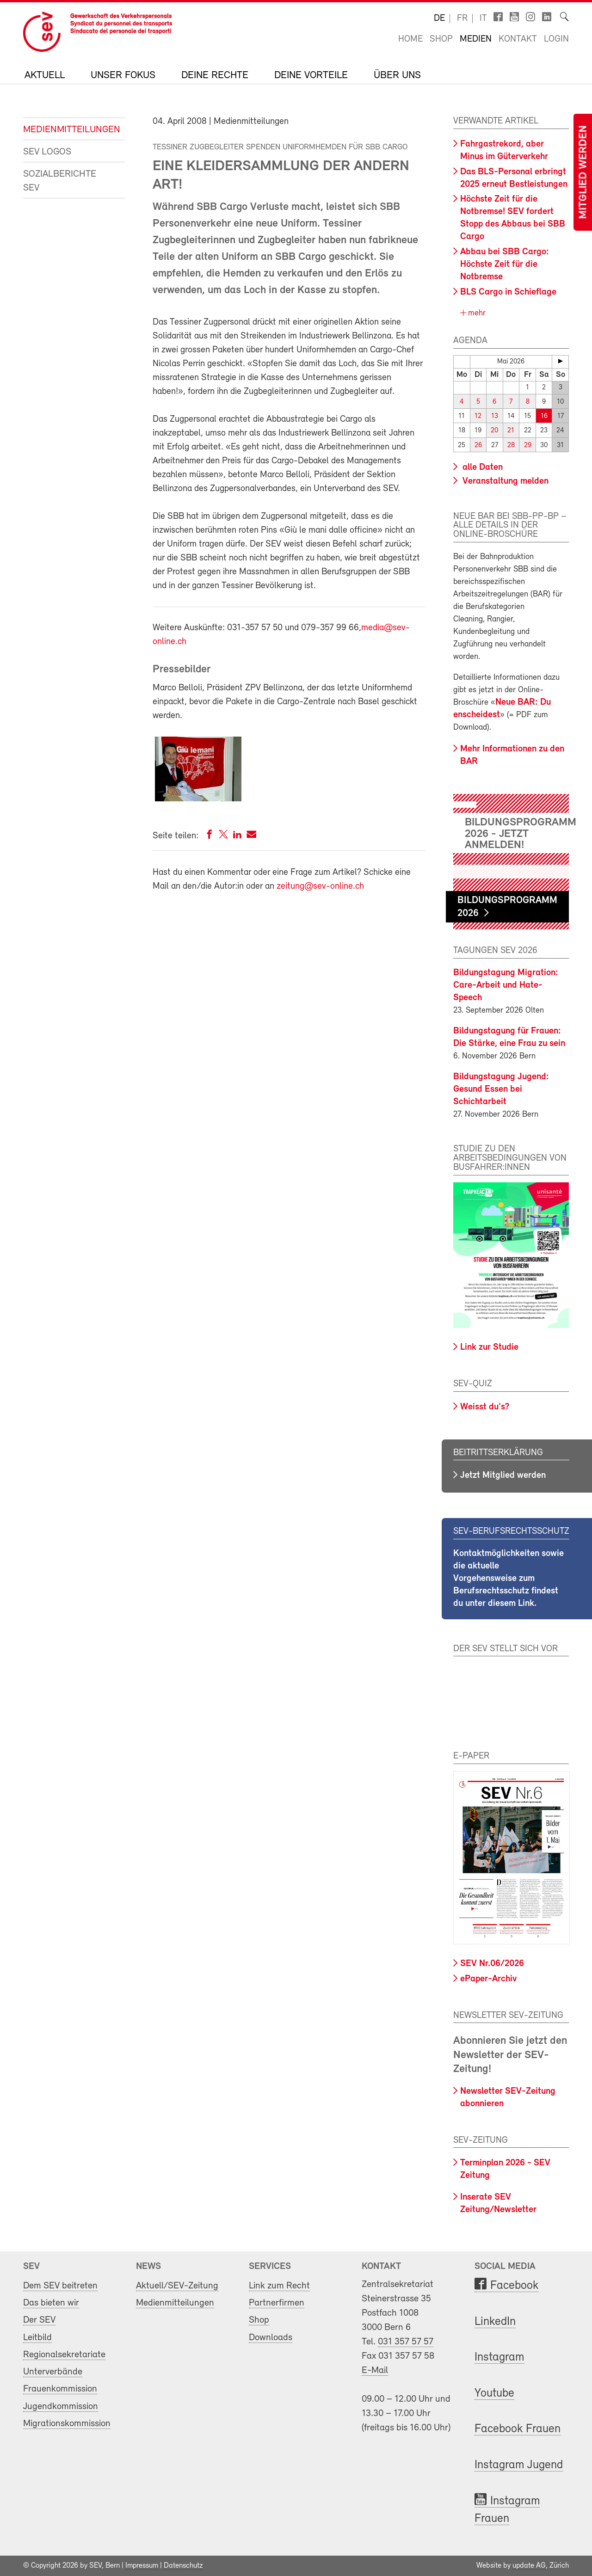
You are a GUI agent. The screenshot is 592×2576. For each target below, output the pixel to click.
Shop (441, 39)
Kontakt (518, 39)
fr (462, 18)
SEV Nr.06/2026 (492, 1963)
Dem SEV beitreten (60, 2286)
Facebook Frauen (518, 2429)
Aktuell (45, 76)
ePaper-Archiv (488, 1979)
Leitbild (37, 2337)
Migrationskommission (67, 2423)
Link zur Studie (489, 1347)
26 (478, 445)
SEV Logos (47, 152)
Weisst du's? (484, 1407)
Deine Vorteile (311, 76)
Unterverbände (52, 2372)
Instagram (499, 2357)
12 (478, 416)
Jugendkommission (60, 2406)
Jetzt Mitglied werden (503, 1475)
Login (556, 39)
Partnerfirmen (276, 2303)
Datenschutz (183, 2566)
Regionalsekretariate (64, 2355)
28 (511, 445)
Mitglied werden (583, 172)
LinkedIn (495, 2322)
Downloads (270, 2337)
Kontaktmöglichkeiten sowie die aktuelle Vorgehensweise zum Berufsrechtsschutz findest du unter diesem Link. (508, 1578)
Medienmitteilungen (67, 130)
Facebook (514, 2286)
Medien (476, 39)
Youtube (494, 2393)
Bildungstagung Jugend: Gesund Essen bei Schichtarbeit (501, 1089)
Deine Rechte (214, 76)
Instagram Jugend (519, 2465)
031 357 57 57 (405, 2342)
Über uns (397, 76)
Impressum (141, 2566)
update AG (529, 2566)
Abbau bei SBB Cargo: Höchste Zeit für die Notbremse (504, 264)
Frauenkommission (60, 2389)
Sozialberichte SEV (59, 181)
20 (494, 430)
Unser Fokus (123, 76)
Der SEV (39, 2320)
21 (510, 430)
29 (527, 445)
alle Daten (481, 467)
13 (494, 416)
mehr (476, 313)
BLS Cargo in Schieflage (508, 292)
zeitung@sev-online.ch (320, 886)
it (483, 18)
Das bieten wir (51, 2303)
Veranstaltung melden (504, 481)
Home (410, 39)
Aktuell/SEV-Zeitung (177, 2286)
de (439, 18)
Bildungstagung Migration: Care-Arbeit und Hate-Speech (505, 985)
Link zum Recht (279, 2286)
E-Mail (375, 2370)
